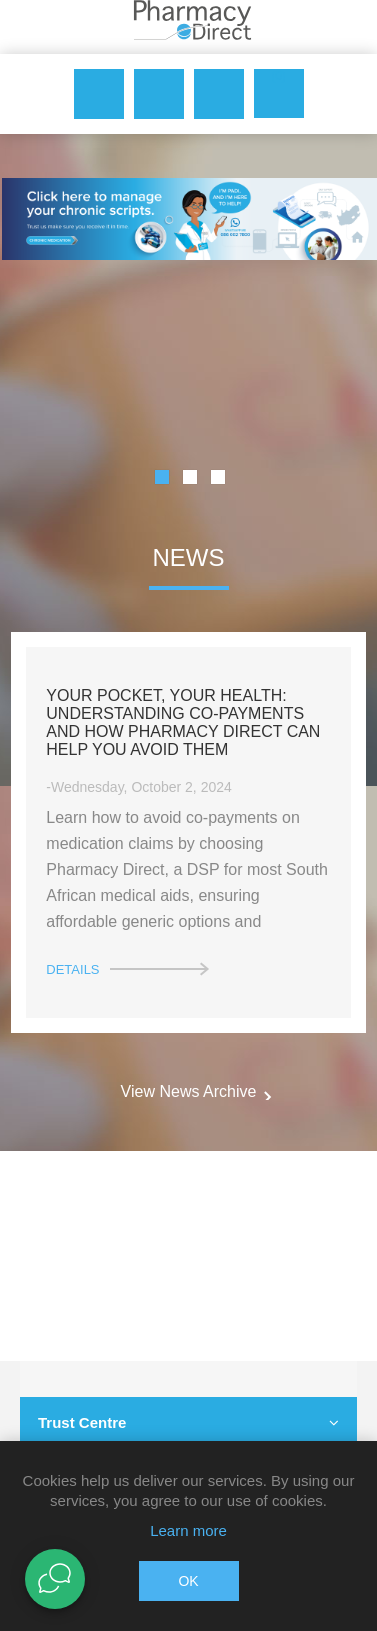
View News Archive (189, 1091)
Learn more (188, 1530)
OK (188, 1581)
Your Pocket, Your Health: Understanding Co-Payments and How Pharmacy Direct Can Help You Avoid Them (183, 722)
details (72, 969)
